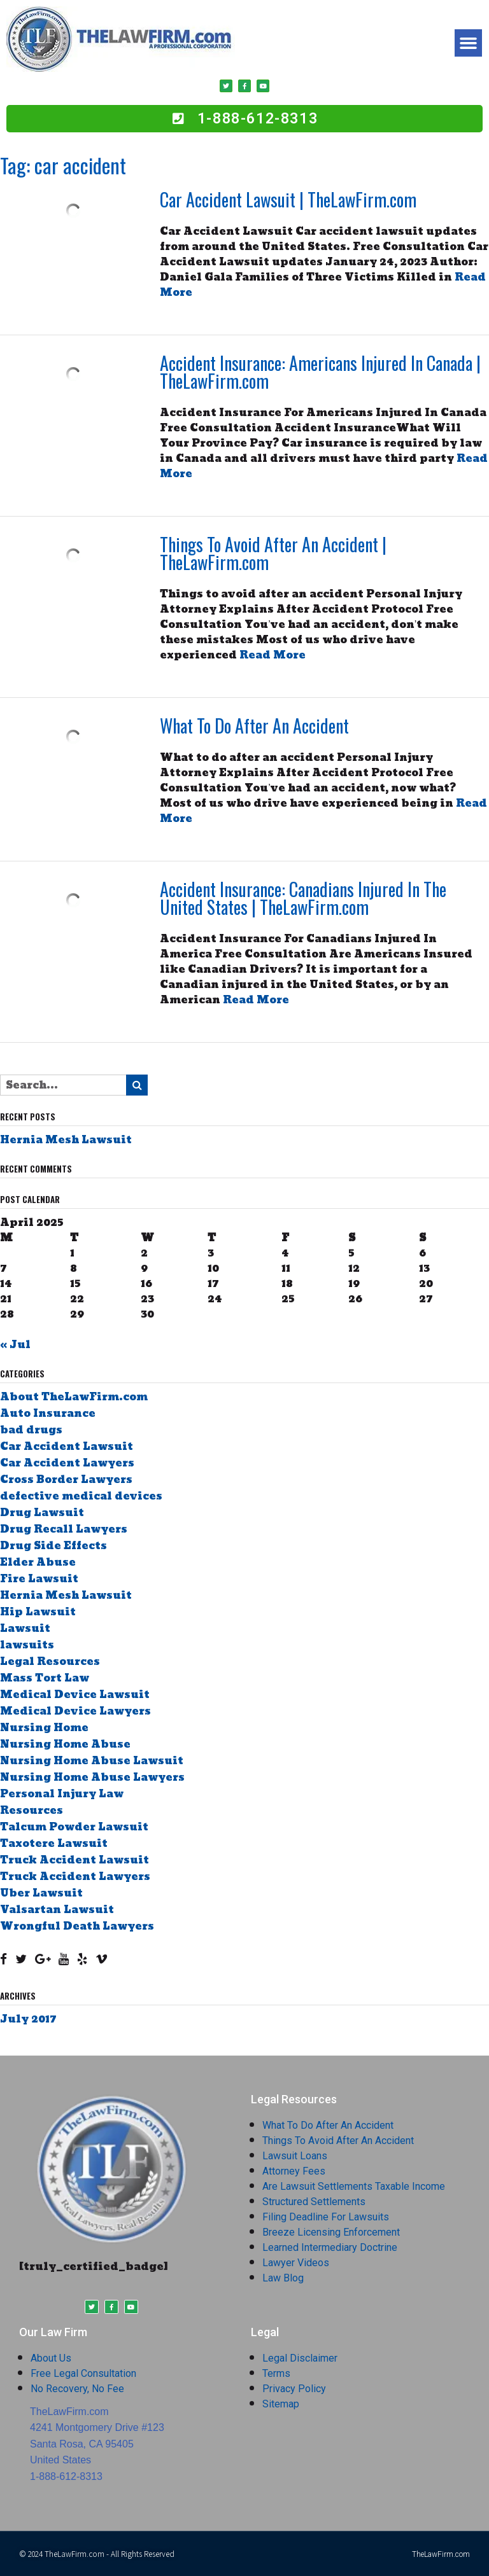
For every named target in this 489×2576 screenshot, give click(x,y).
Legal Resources (50, 1661)
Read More (272, 655)
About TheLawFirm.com (74, 1397)
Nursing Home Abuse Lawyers (92, 1777)
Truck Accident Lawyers (75, 1876)
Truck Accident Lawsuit (74, 1860)
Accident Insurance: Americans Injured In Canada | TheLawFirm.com (320, 372)
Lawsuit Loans (294, 2156)
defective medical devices (81, 1496)
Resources (31, 1810)
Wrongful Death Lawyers (77, 1926)
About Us (51, 2358)
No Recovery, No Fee (77, 2389)
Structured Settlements (313, 2202)
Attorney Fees (293, 2171)
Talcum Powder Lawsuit (74, 1827)
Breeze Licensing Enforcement (331, 2232)
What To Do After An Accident (254, 726)
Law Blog (283, 2278)
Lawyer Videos (295, 2263)
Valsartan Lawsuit (57, 1909)
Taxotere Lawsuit (54, 1843)
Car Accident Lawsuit (66, 1446)
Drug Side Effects (53, 1545)
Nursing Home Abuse (65, 1744)
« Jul (15, 1344)
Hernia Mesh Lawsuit (66, 1140)
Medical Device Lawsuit (75, 1694)
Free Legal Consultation (83, 2373)
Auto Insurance (48, 1413)
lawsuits (27, 1645)
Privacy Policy (294, 2389)
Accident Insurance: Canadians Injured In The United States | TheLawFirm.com (303, 898)
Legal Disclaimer (299, 2358)
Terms (276, 2373)
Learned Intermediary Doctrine (329, 2247)
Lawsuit (25, 1628)
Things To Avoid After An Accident (338, 2140)
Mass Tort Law (44, 1678)
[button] (469, 43)
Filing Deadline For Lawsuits (325, 2217)
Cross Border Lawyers (66, 1479)
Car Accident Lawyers (67, 1463)
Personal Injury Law (62, 1794)
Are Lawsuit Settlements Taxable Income (353, 2186)
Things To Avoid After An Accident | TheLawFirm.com (273, 553)
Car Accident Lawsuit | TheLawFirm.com (288, 199)
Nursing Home (44, 1727)
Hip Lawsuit (38, 1612)
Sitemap (280, 2404)
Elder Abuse (38, 1562)
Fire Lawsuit (39, 1579)
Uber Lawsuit (41, 1893)
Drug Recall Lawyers (63, 1529)
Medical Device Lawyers (75, 1711)
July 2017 (28, 2019)
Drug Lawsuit (42, 1512)
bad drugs (31, 1430)
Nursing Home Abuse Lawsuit (91, 1760)
